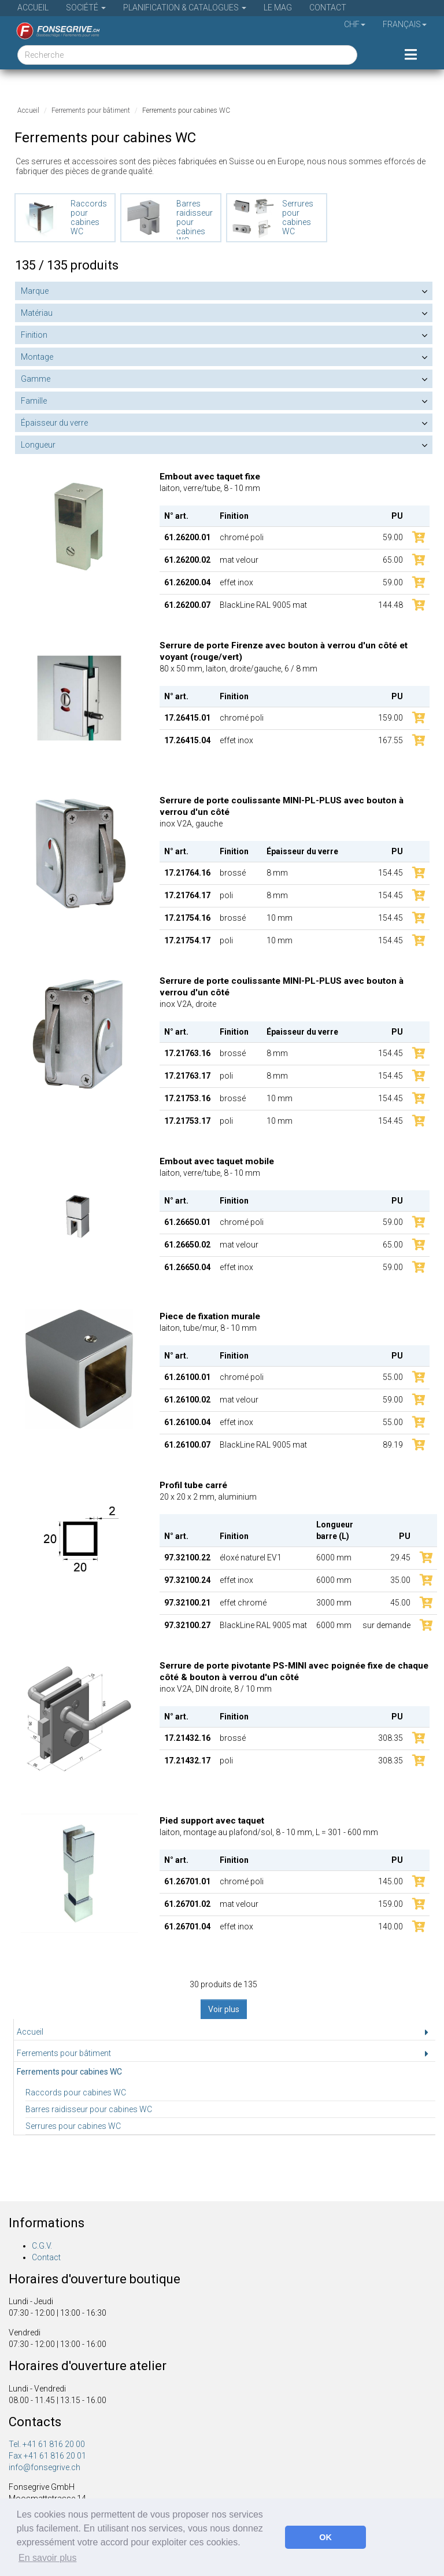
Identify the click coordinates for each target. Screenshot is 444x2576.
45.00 (400, 1602)
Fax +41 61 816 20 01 (47, 2455)
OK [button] (325, 2537)
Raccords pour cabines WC (75, 2092)
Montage (37, 356)
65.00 (393, 559)
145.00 (390, 1881)
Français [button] (405, 24)
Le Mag (278, 7)
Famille (34, 400)
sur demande (386, 1625)
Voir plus (223, 2009)
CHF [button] (354, 24)
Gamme (35, 378)
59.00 (393, 537)
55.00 (393, 1377)
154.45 (390, 872)
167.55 (390, 740)
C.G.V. (42, 2245)
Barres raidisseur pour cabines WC (88, 2109)
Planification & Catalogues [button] (184, 7)
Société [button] (86, 7)
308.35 (390, 1738)
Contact (327, 7)
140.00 (390, 1926)
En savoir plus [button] (47, 2558)
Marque (35, 291)
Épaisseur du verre (54, 422)
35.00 (400, 1580)
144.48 (390, 605)
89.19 (393, 1444)
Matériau (37, 313)
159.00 (390, 717)
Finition (34, 334)
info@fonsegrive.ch (44, 2467)
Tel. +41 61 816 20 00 (47, 2444)
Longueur (38, 444)
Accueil (33, 7)
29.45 (400, 1557)
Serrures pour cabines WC (73, 2126)
